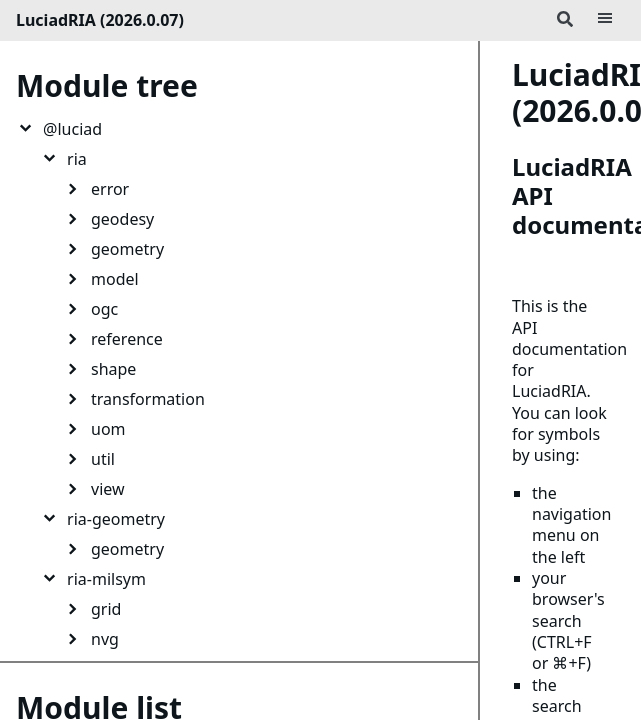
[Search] (565, 20)
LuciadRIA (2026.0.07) (100, 20)
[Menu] (605, 20)
